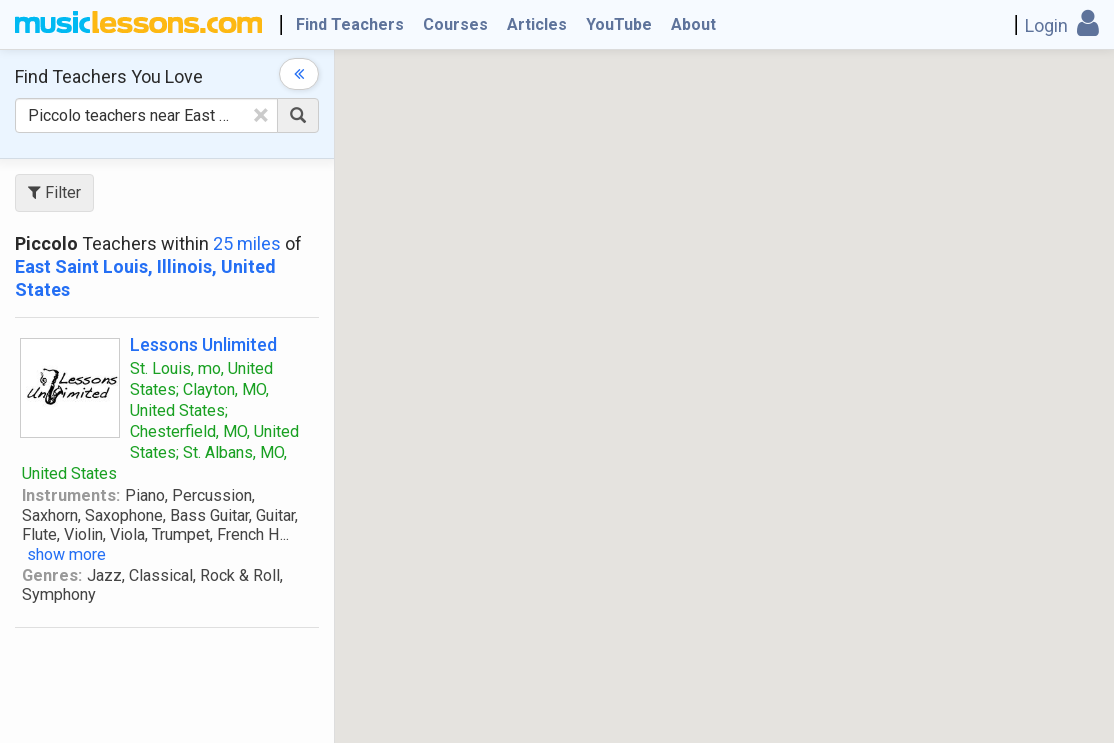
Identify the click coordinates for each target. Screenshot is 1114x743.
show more (66, 554)
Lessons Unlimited (203, 344)
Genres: (52, 575)
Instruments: (71, 495)
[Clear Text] (261, 115)
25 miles (247, 243)
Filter (54, 192)
